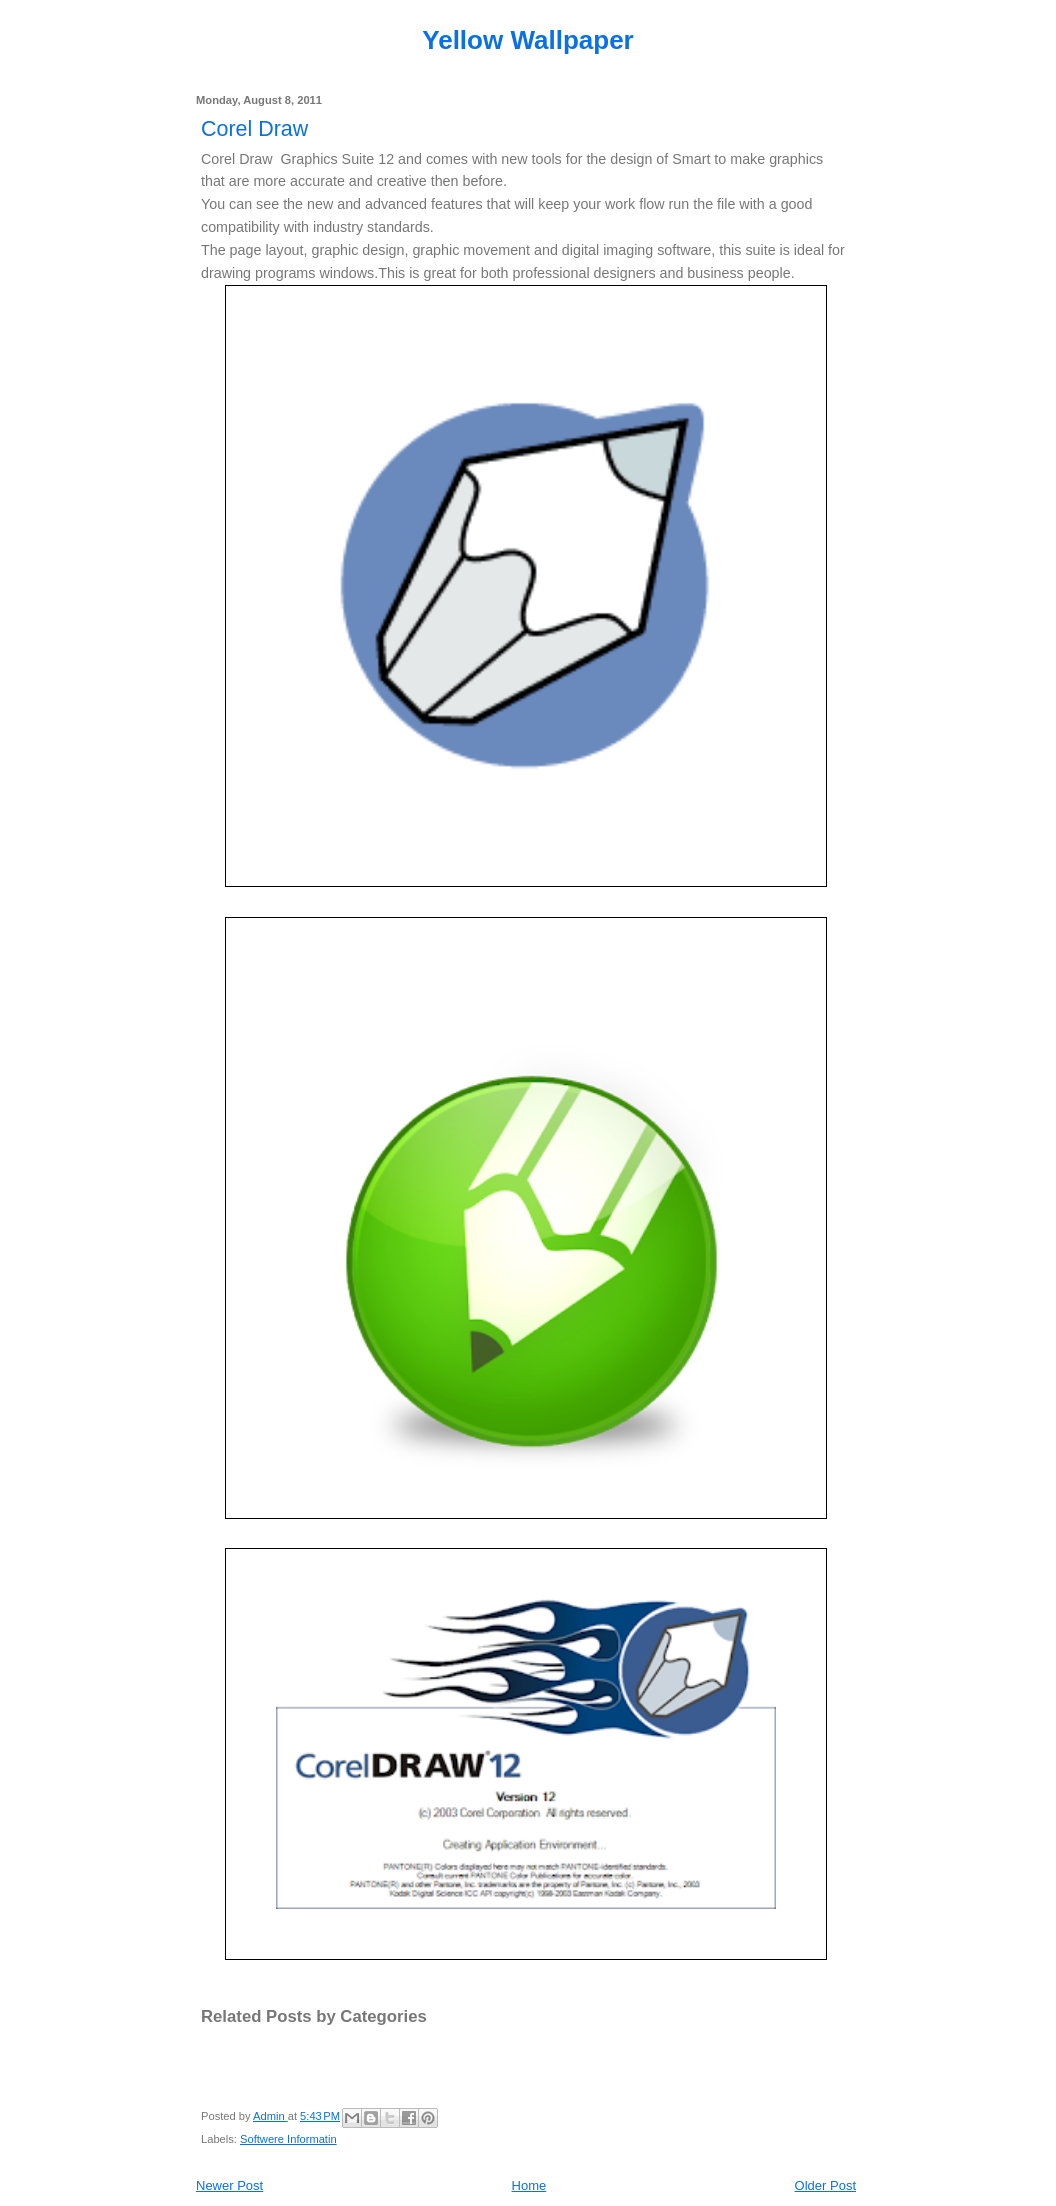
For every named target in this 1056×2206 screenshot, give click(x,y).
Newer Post (229, 2185)
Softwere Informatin (288, 2139)
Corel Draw (254, 129)
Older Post (825, 2185)
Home (529, 2185)
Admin (270, 2116)
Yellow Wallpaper (527, 40)
